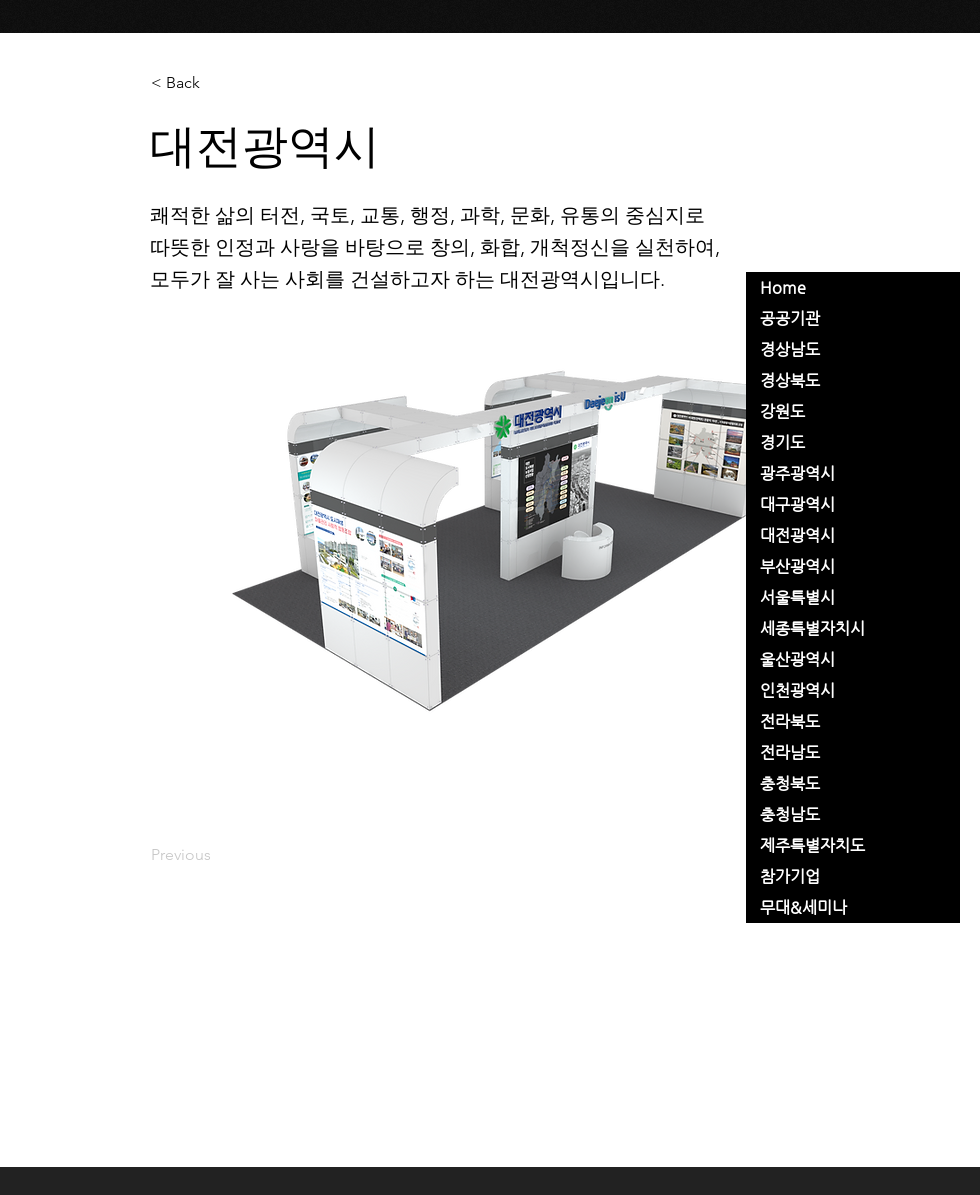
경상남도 (790, 349)
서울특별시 (797, 597)
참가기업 (790, 876)
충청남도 (790, 814)
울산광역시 (797, 659)
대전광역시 (797, 535)
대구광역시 (797, 504)
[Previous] (217, 855)
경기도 (782, 442)
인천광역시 (797, 690)
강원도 (782, 411)
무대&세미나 (803, 907)
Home (783, 287)
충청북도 (790, 783)
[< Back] (217, 83)
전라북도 (790, 721)
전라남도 (790, 752)
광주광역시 (797, 473)
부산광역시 (797, 566)
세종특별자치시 (812, 628)
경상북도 (790, 380)
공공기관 (790, 318)
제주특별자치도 (812, 845)
